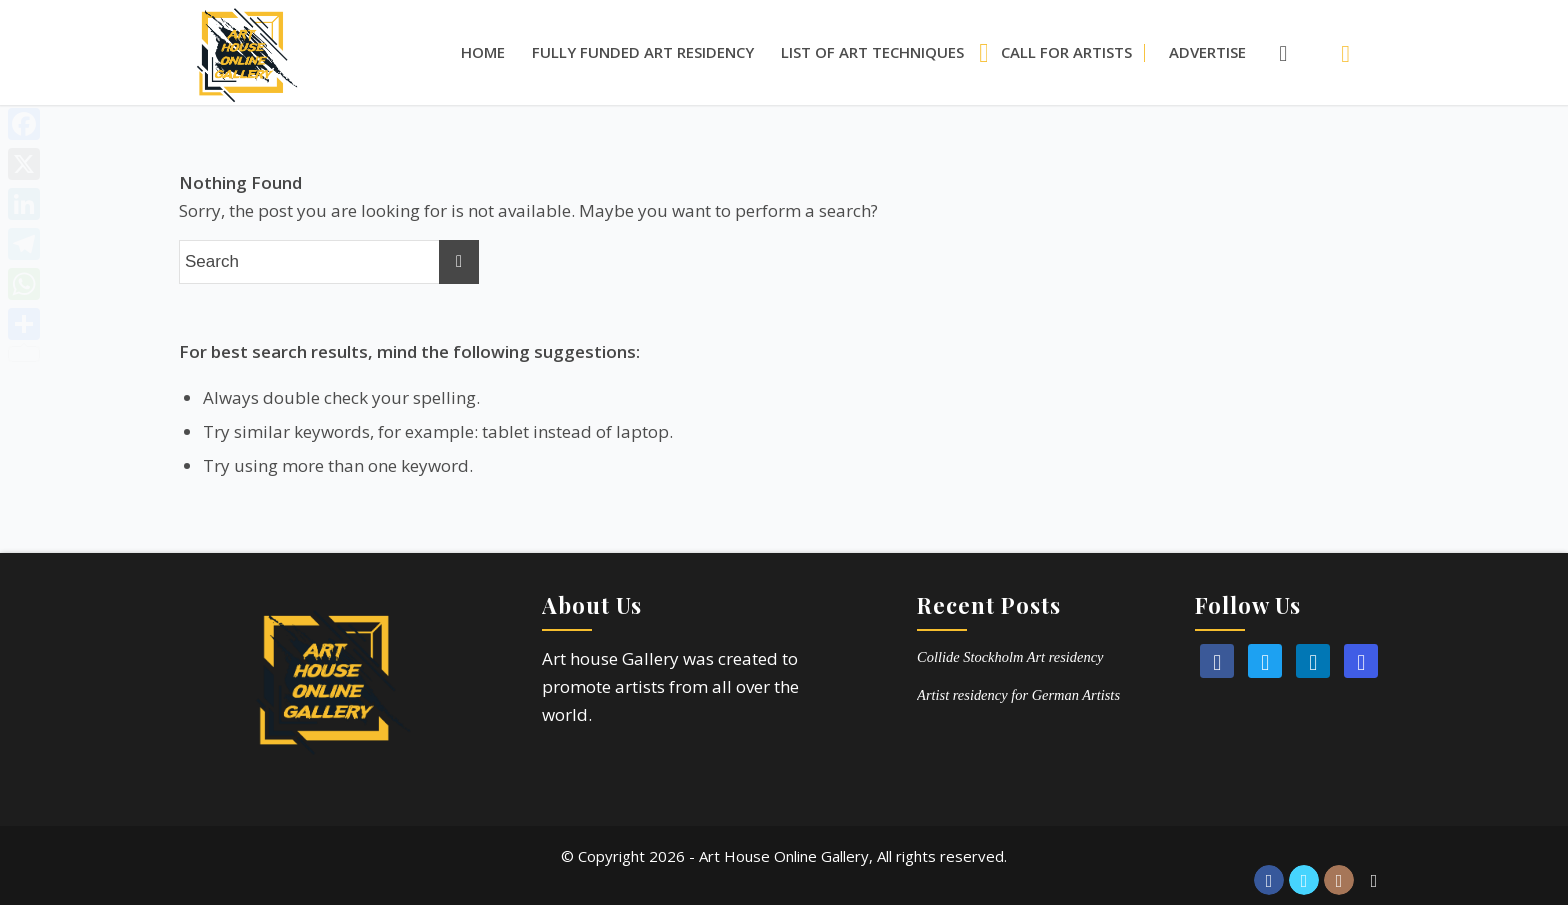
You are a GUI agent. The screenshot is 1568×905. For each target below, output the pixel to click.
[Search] (1273, 52)
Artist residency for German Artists (1018, 695)
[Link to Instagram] (1339, 880)
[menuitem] (483, 52)
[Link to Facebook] (1269, 880)
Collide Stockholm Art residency (1010, 657)
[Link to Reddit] (1374, 880)
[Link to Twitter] (1304, 880)
